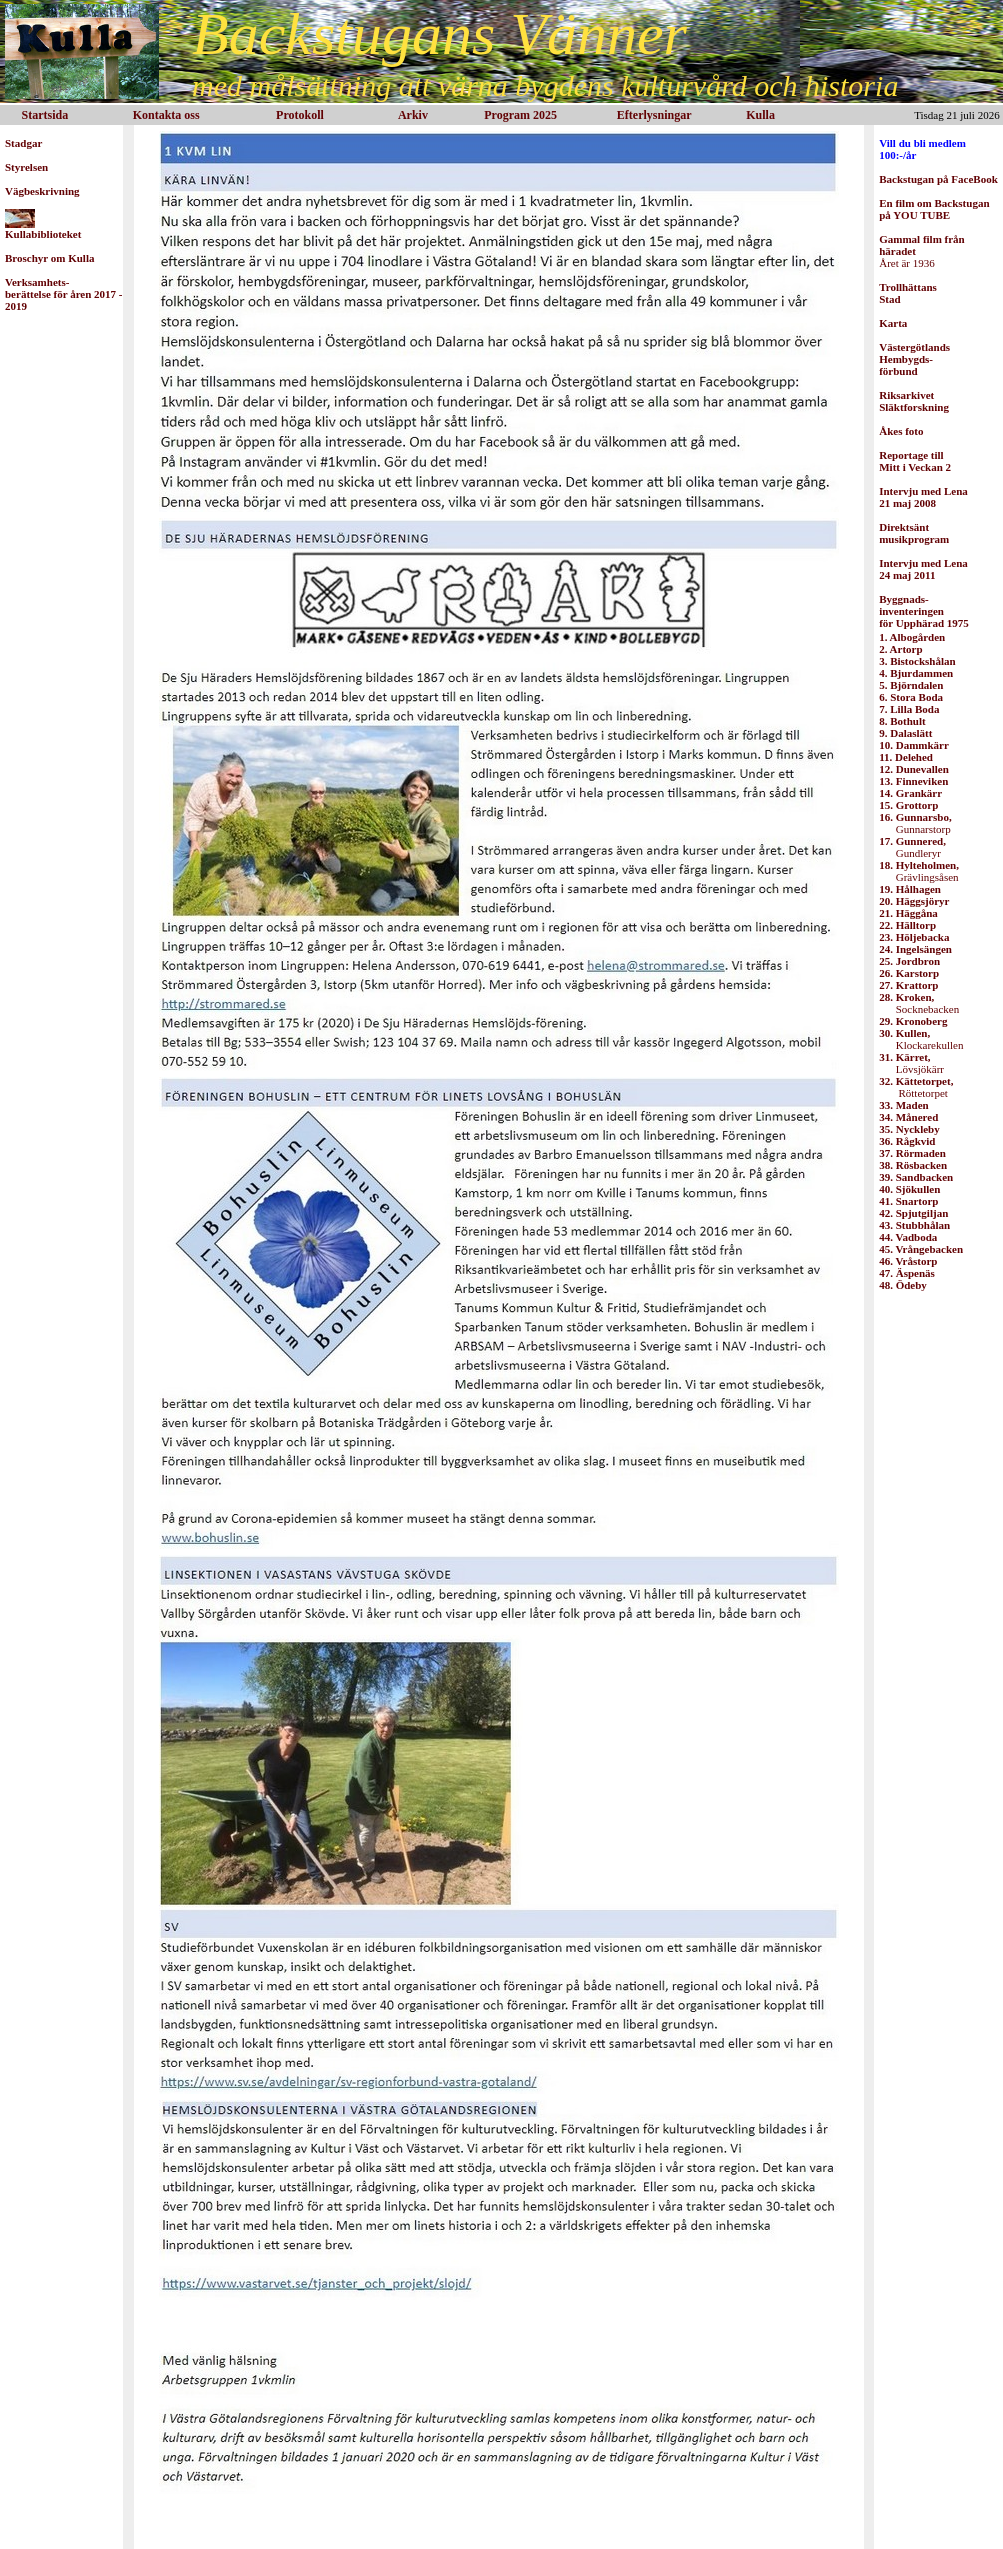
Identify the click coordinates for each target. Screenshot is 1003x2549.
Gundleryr (912, 847)
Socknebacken (919, 1003)
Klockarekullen (921, 1039)
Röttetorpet (916, 1087)
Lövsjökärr (911, 1063)
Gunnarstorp (915, 823)
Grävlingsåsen (919, 871)
